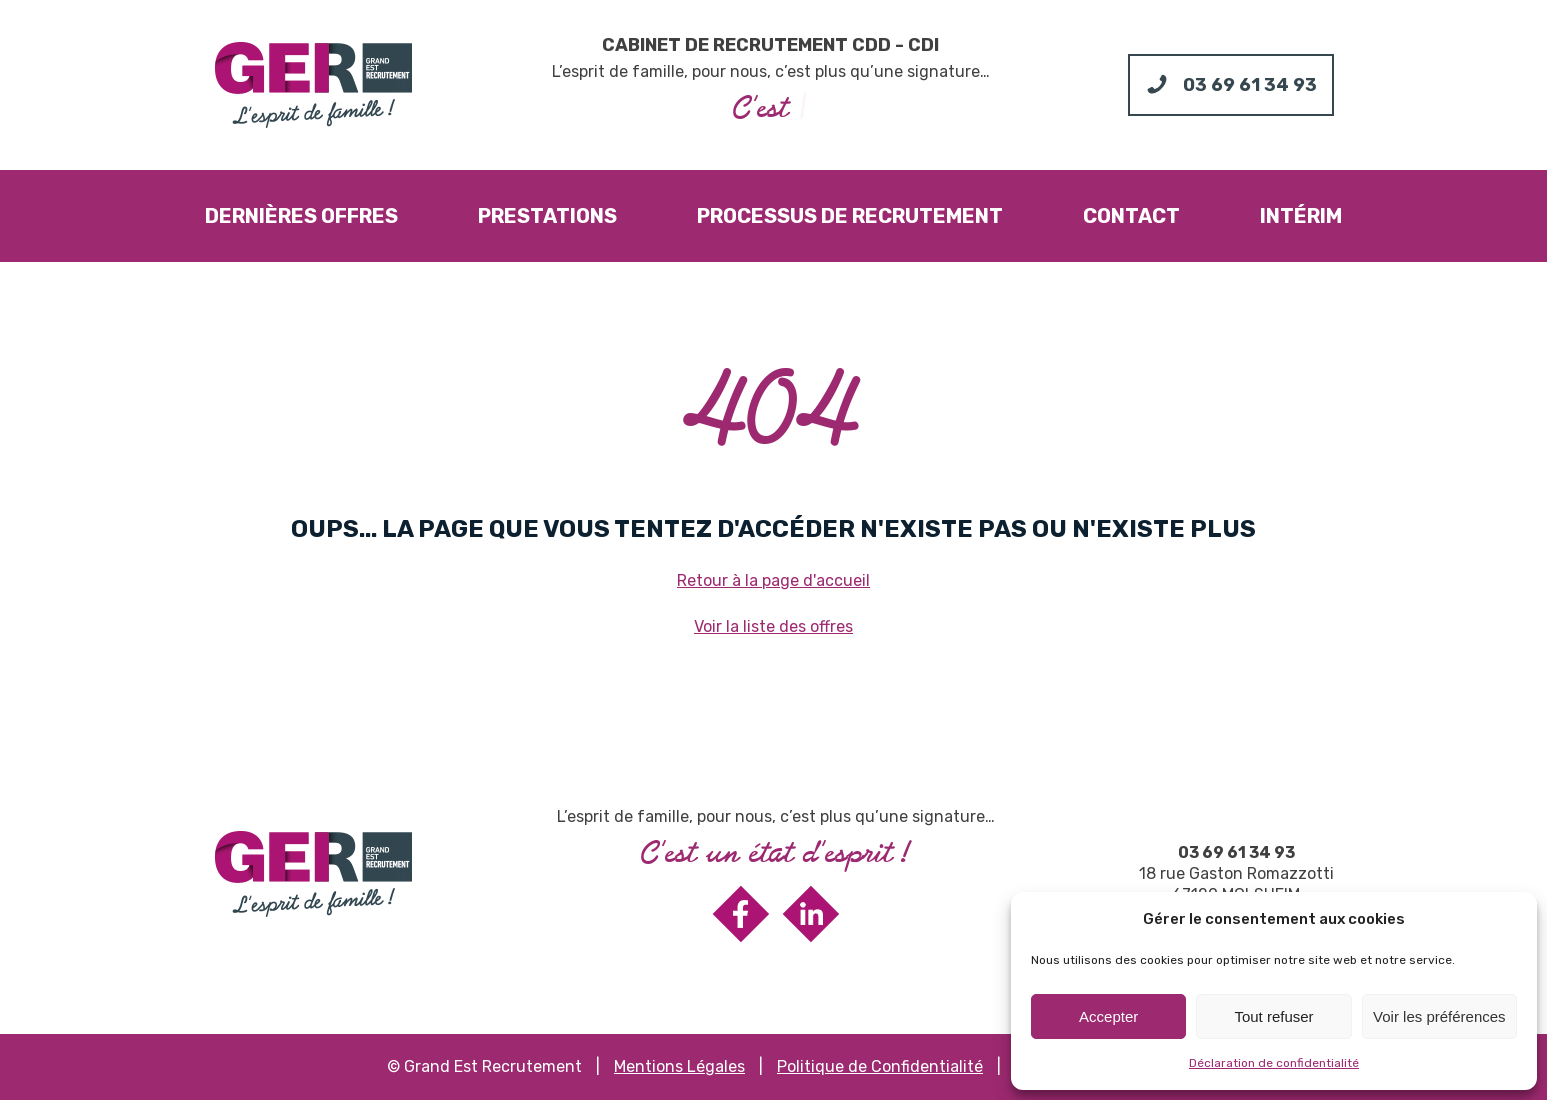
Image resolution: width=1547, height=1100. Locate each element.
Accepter (1108, 1016)
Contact (1131, 216)
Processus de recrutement (850, 216)
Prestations (547, 216)
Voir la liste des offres (773, 626)
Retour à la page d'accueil (773, 580)
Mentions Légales (679, 1066)
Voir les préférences (1439, 1016)
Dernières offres (301, 216)
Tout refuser (1273, 1016)
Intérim (1301, 216)
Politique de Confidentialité (880, 1066)
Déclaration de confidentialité (1274, 1063)
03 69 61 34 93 (1236, 852)
